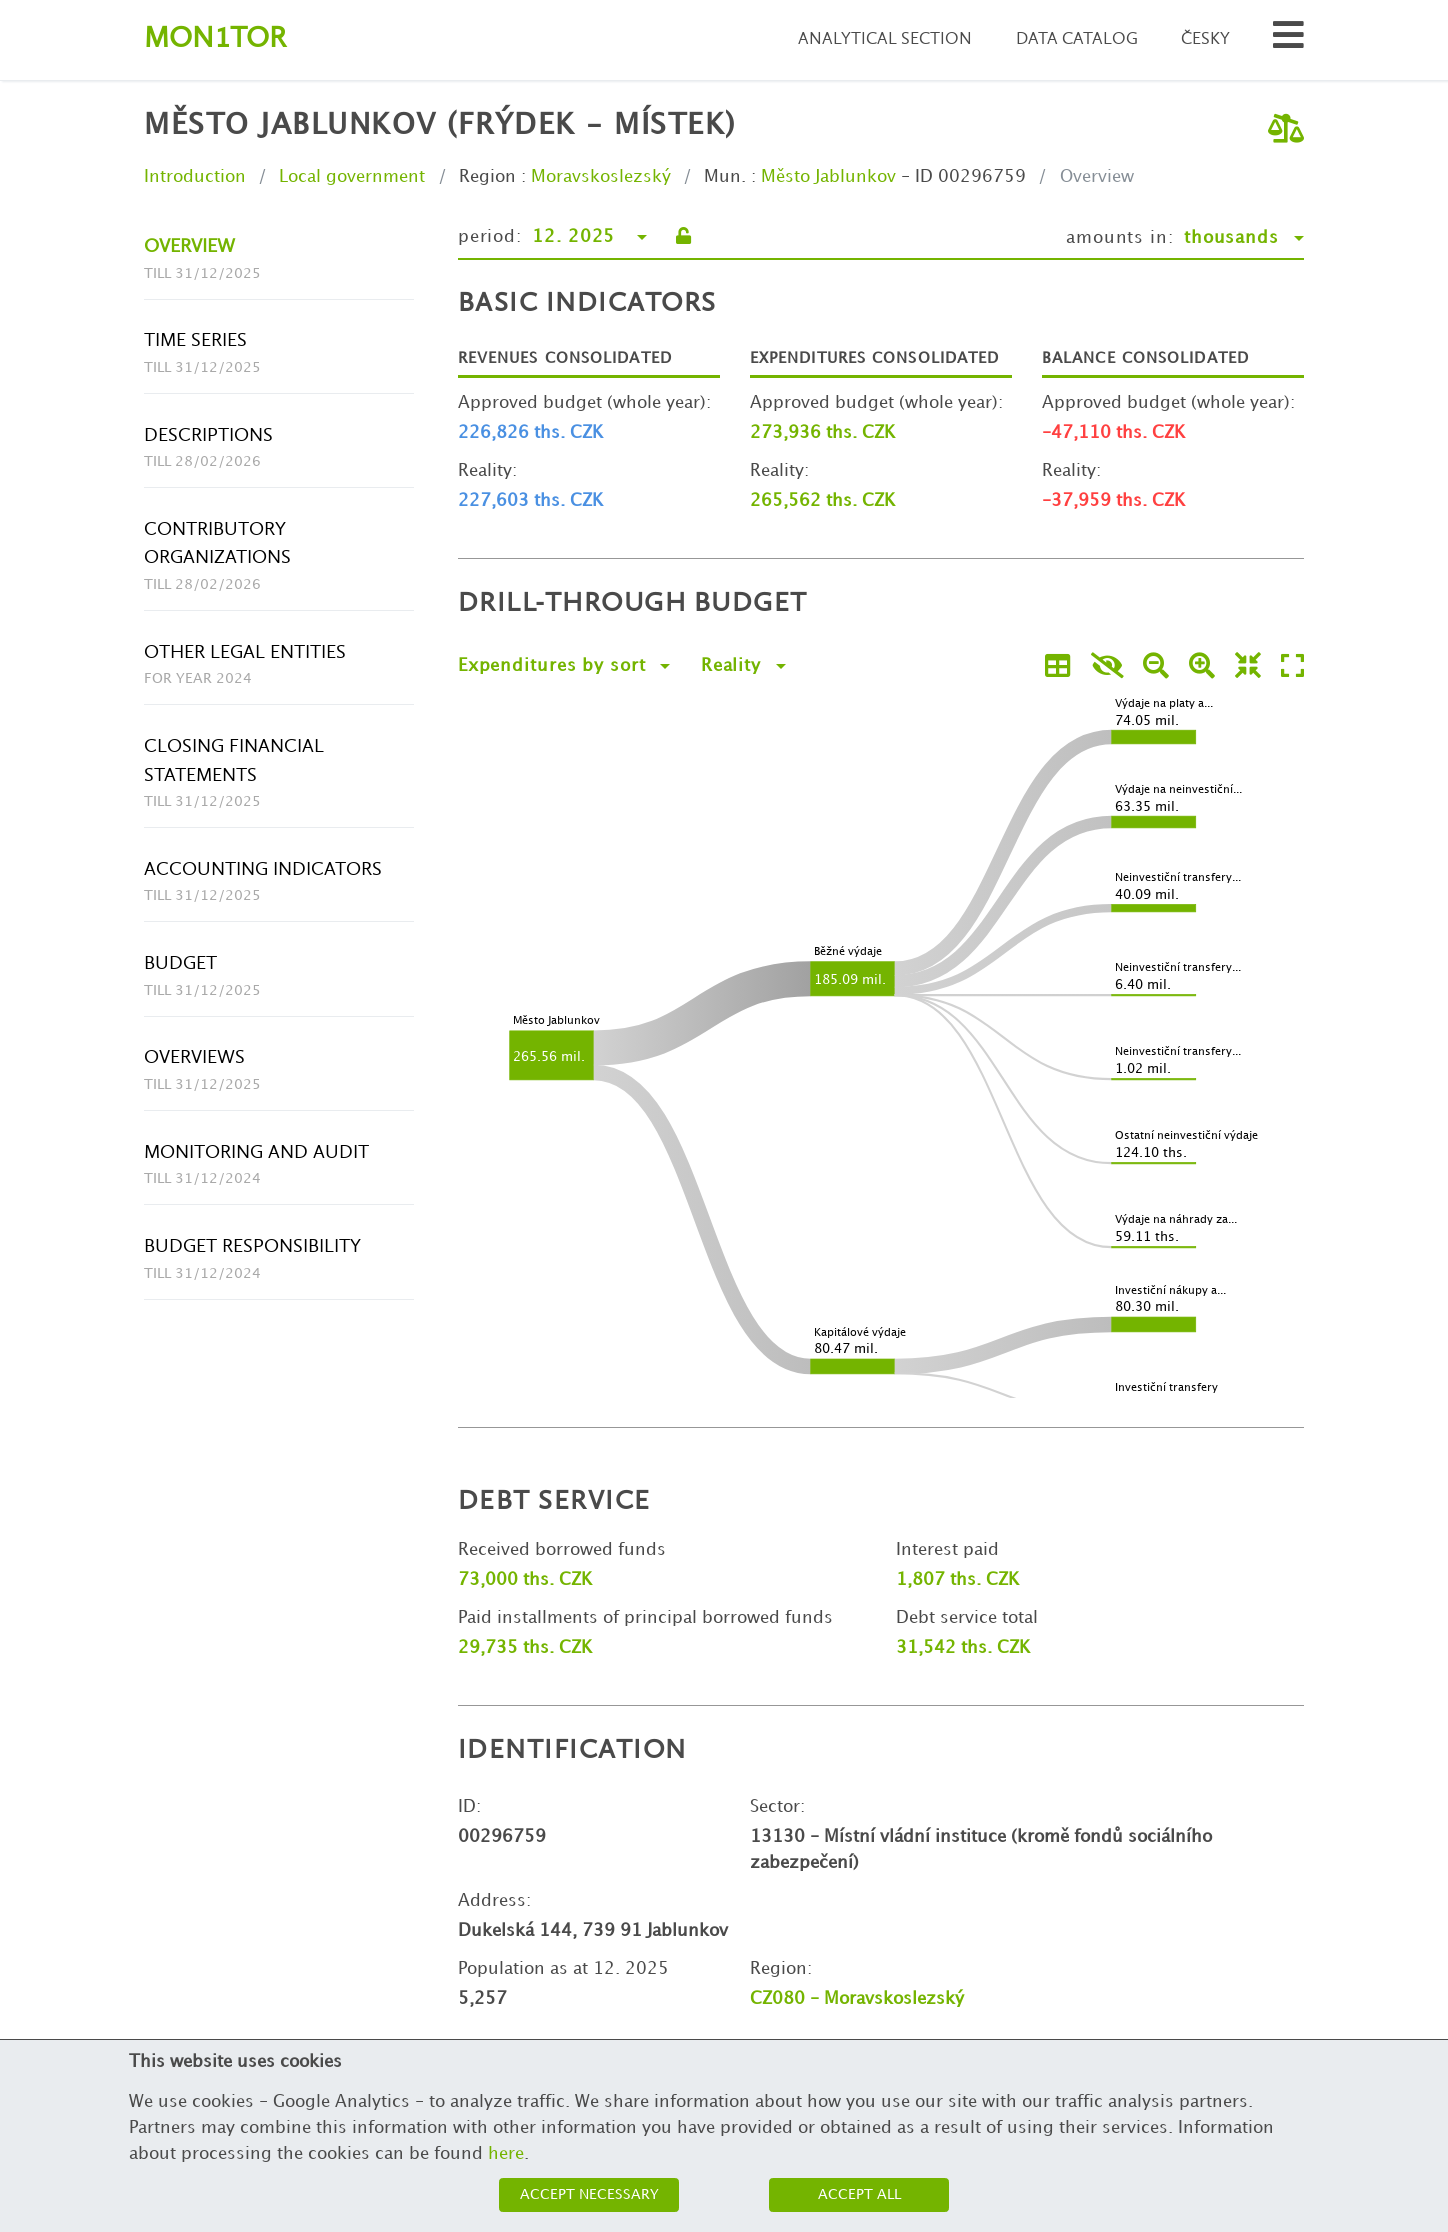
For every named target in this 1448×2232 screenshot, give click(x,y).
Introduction (195, 177)
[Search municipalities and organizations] (1288, 40)
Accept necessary (589, 2194)
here (506, 2154)
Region (487, 177)
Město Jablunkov (828, 177)
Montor (215, 39)
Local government (352, 177)
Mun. (725, 177)
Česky (1205, 39)
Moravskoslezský (601, 177)
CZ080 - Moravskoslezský (857, 1999)
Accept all (859, 2194)
